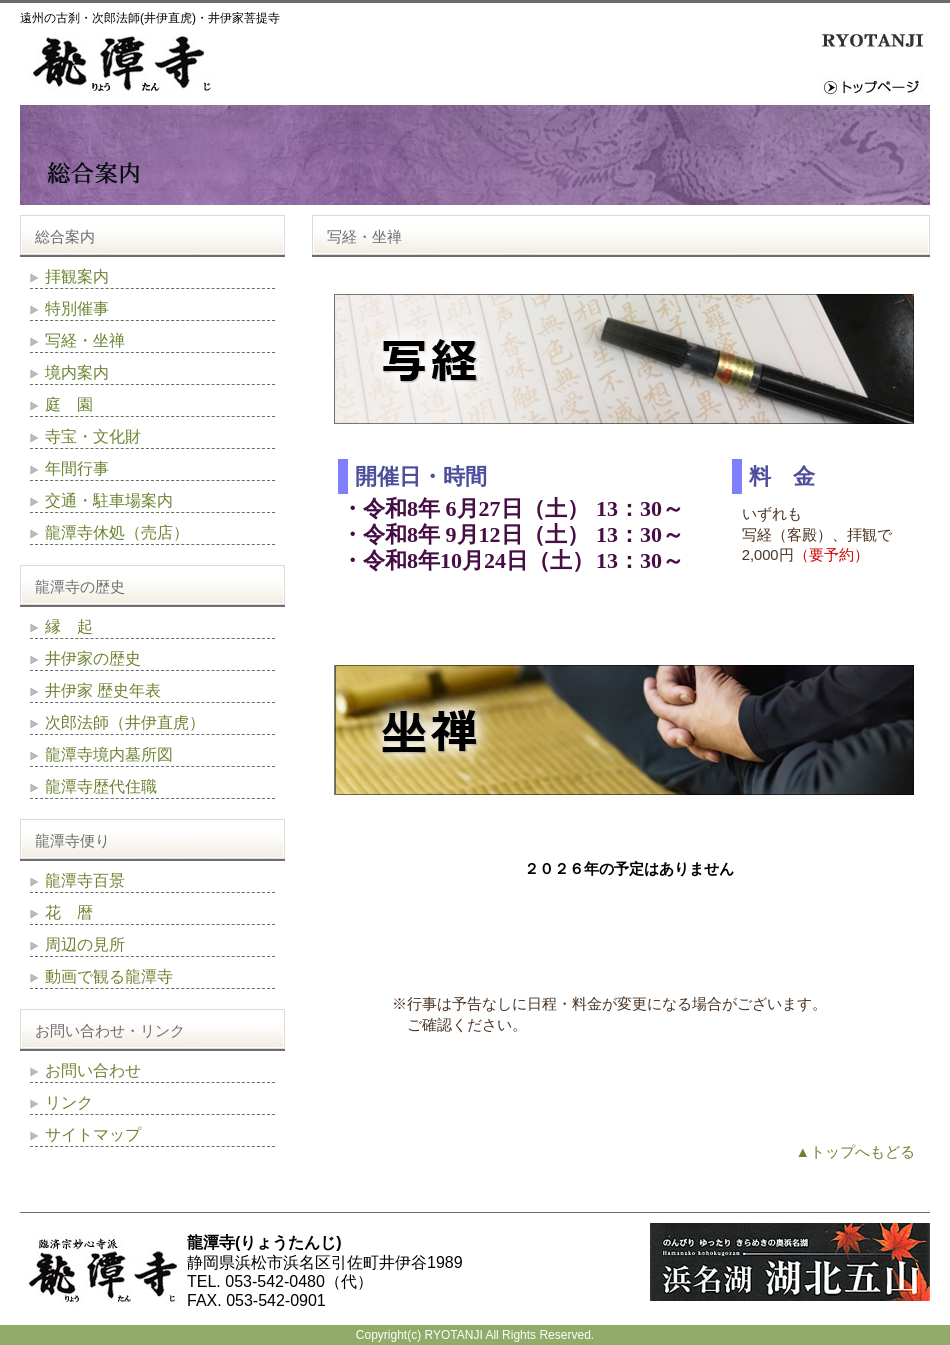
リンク (69, 1102)
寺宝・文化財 (93, 436)
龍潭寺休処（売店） (117, 532)
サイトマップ (93, 1134)
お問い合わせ (93, 1070)
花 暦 (69, 912)
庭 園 (69, 404)
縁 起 (69, 626)
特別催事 (77, 308)
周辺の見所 (85, 944)
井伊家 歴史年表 (103, 690)
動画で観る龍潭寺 (109, 976)
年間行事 (77, 468)
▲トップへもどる (855, 1152)
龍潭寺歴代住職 (101, 786)
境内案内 (77, 372)
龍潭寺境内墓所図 (109, 754)
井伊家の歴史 (93, 658)
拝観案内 (77, 276)
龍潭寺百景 (85, 880)
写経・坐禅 (85, 340)
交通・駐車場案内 (109, 500)
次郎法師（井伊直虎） (125, 722)
